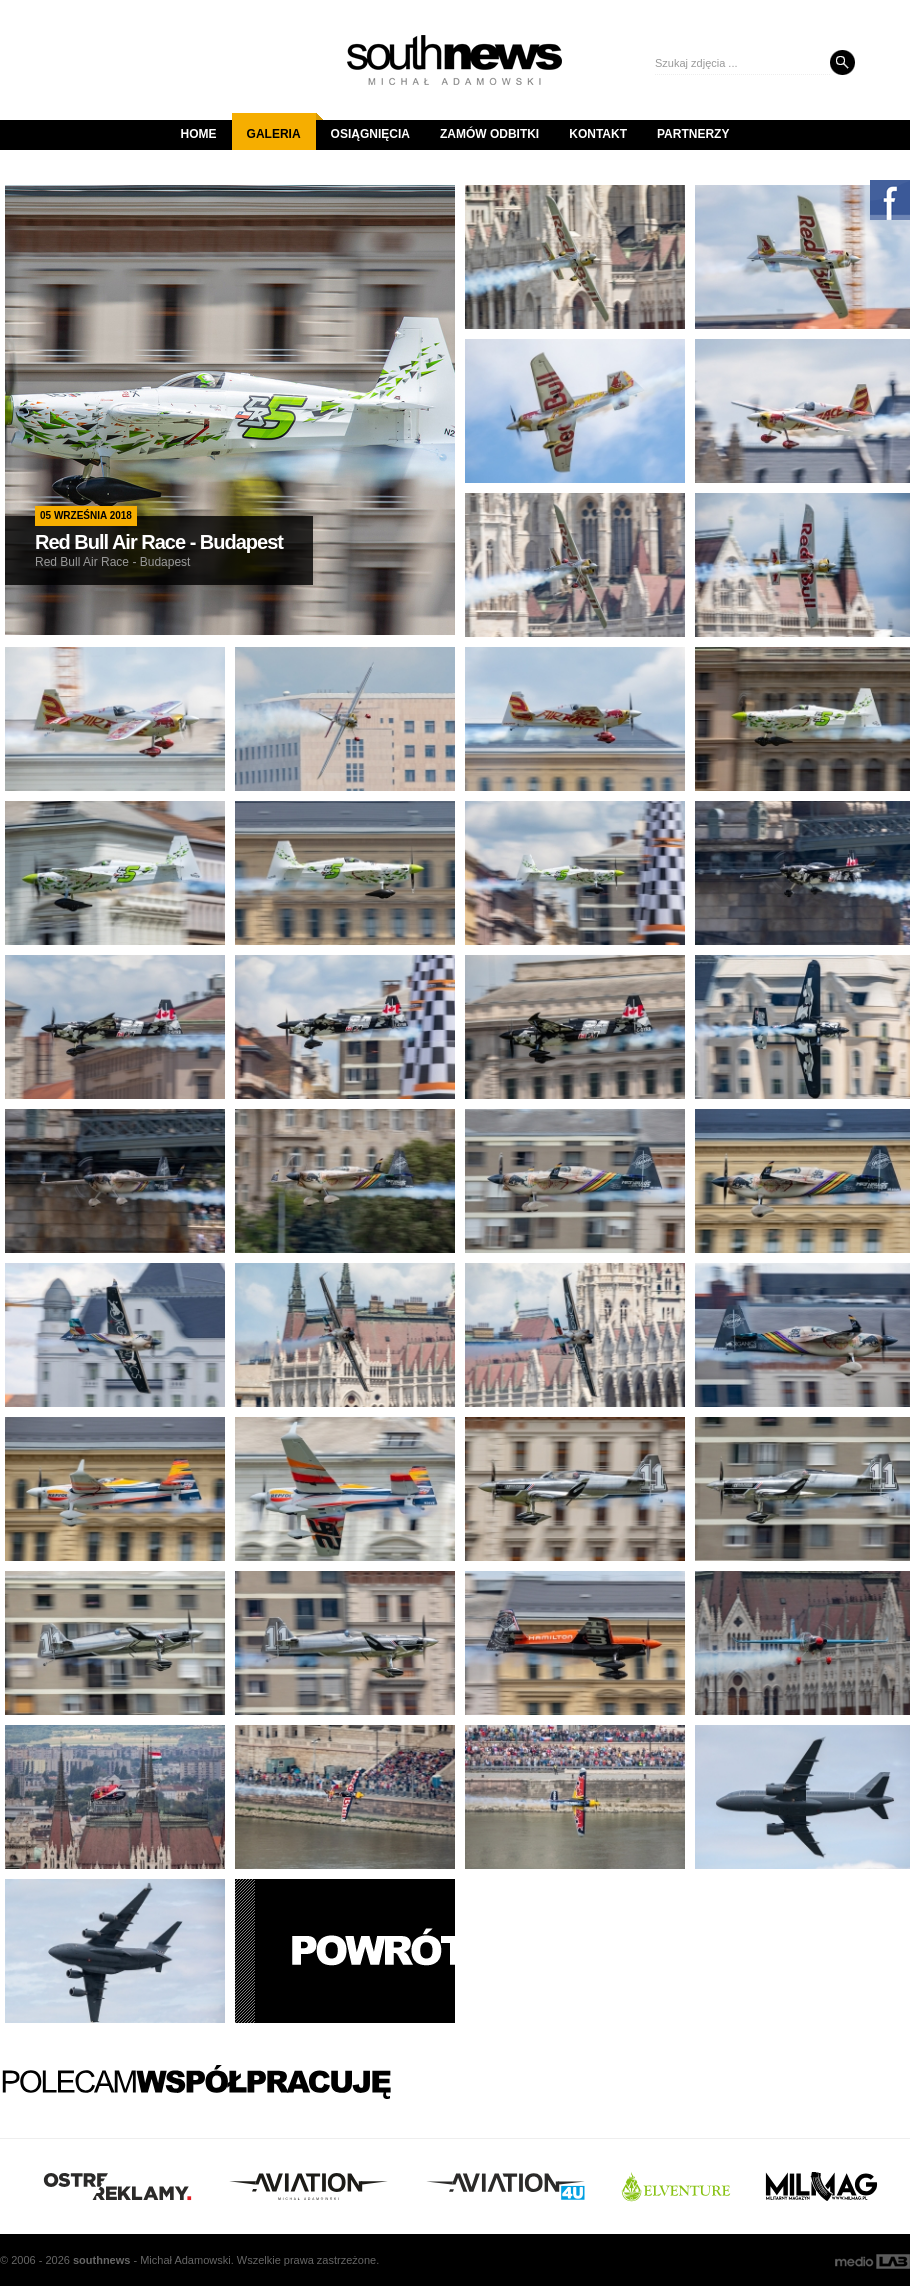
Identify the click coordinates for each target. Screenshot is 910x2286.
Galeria (281, 127)
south (101, 2260)
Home (199, 134)
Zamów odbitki (489, 134)
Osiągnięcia (370, 134)
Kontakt (598, 134)
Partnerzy (693, 134)
